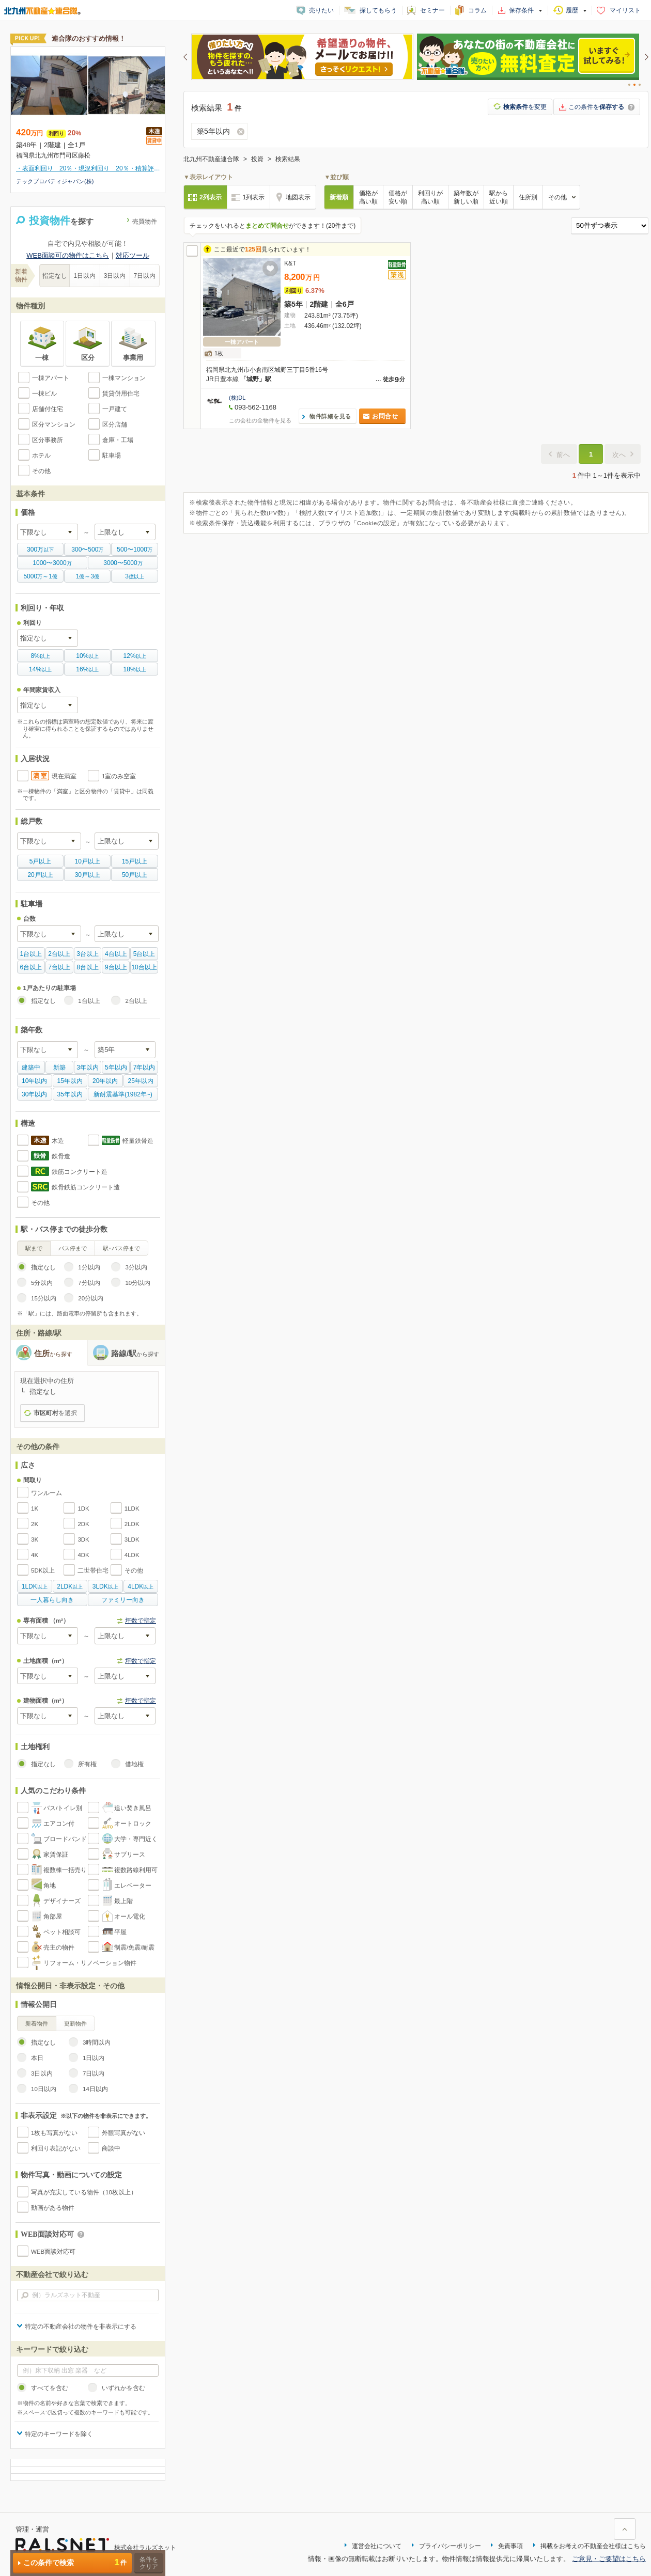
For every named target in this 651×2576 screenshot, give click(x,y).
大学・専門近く (136, 1839)
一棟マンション (124, 378)
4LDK (132, 1555)
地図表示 (298, 197)
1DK (83, 1508)
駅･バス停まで (121, 1248)
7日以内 (145, 275)
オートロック (132, 1823)
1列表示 (254, 197)
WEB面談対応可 (53, 2252)
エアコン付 (58, 1823)
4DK (83, 1555)
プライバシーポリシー (450, 2546)
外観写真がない (123, 2133)
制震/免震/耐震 (134, 1947)
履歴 (572, 10)
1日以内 (85, 275)
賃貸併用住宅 (121, 393)
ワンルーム (46, 1493)
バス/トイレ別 (62, 1808)
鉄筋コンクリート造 (79, 1172)
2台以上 (136, 1001)
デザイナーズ (62, 1901)
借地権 (134, 1764)
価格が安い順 (398, 197)
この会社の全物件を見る (260, 420)
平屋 (120, 1932)
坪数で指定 (140, 1620)
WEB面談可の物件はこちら (67, 255)
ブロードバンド (65, 1839)
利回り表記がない (56, 2148)
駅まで (33, 1248)
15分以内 (43, 1298)
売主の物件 (58, 1947)
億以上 (134, 576)
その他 (41, 471)
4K (34, 1555)
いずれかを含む (123, 2388)
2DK (83, 1524)
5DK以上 (43, 1570)
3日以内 (115, 275)
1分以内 (89, 1267)
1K (34, 1508)
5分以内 (42, 1283)
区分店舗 (114, 424)
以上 (40, 655)
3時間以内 (97, 2042)
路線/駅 (135, 1353)
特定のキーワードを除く (59, 2434)
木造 (58, 1141)
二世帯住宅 (93, 1570)
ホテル (41, 455)
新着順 (339, 197)
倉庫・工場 (117, 440)
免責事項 (510, 2546)
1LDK (132, 1508)
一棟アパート (50, 378)
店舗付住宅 (47, 409)
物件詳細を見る (330, 416)
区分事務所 (47, 440)
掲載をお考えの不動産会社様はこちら (593, 2546)
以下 (40, 549)
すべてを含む (49, 2388)
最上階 (123, 1901)
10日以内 (43, 2089)
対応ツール (132, 255)
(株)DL (237, 398)
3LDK (132, 1539)
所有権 (87, 1764)
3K (34, 1539)
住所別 (528, 197)
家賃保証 (55, 1854)
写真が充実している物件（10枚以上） (84, 2192)
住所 (53, 1353)
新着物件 (36, 2023)
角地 (49, 1885)
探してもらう (378, 10)
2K (34, 1524)
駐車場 (111, 455)
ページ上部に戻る (625, 2529)
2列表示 (210, 197)
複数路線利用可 (136, 1870)
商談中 (111, 2148)
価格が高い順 (368, 197)
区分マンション (53, 424)
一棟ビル (44, 393)
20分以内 (90, 1298)
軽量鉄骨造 (137, 1141)
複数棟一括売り (65, 1870)
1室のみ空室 (119, 776)
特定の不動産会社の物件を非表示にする (80, 2326)
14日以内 (95, 2089)
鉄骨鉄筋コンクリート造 (86, 1187)
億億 (87, 576)
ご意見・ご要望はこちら (609, 2559)
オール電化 (129, 1916)
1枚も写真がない (54, 2133)
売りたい (321, 10)
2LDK (132, 1524)
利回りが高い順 (430, 197)
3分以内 (136, 1267)
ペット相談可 (62, 1932)
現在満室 (64, 776)
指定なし (54, 275)
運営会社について (376, 2546)
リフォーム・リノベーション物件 (89, 1963)
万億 (40, 576)
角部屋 (52, 1916)
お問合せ (385, 416)
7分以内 (89, 1283)
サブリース (129, 1854)
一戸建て (114, 409)
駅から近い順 (498, 197)
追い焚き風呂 (132, 1808)
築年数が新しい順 (466, 197)
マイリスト (625, 10)
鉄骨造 (61, 1156)
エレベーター (132, 1885)
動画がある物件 (52, 2208)
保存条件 (521, 10)
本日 (37, 2058)
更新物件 (75, 2023)
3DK (83, 1539)
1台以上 (89, 1001)
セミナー (432, 10)
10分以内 (137, 1283)
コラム (477, 10)
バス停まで (72, 1248)
